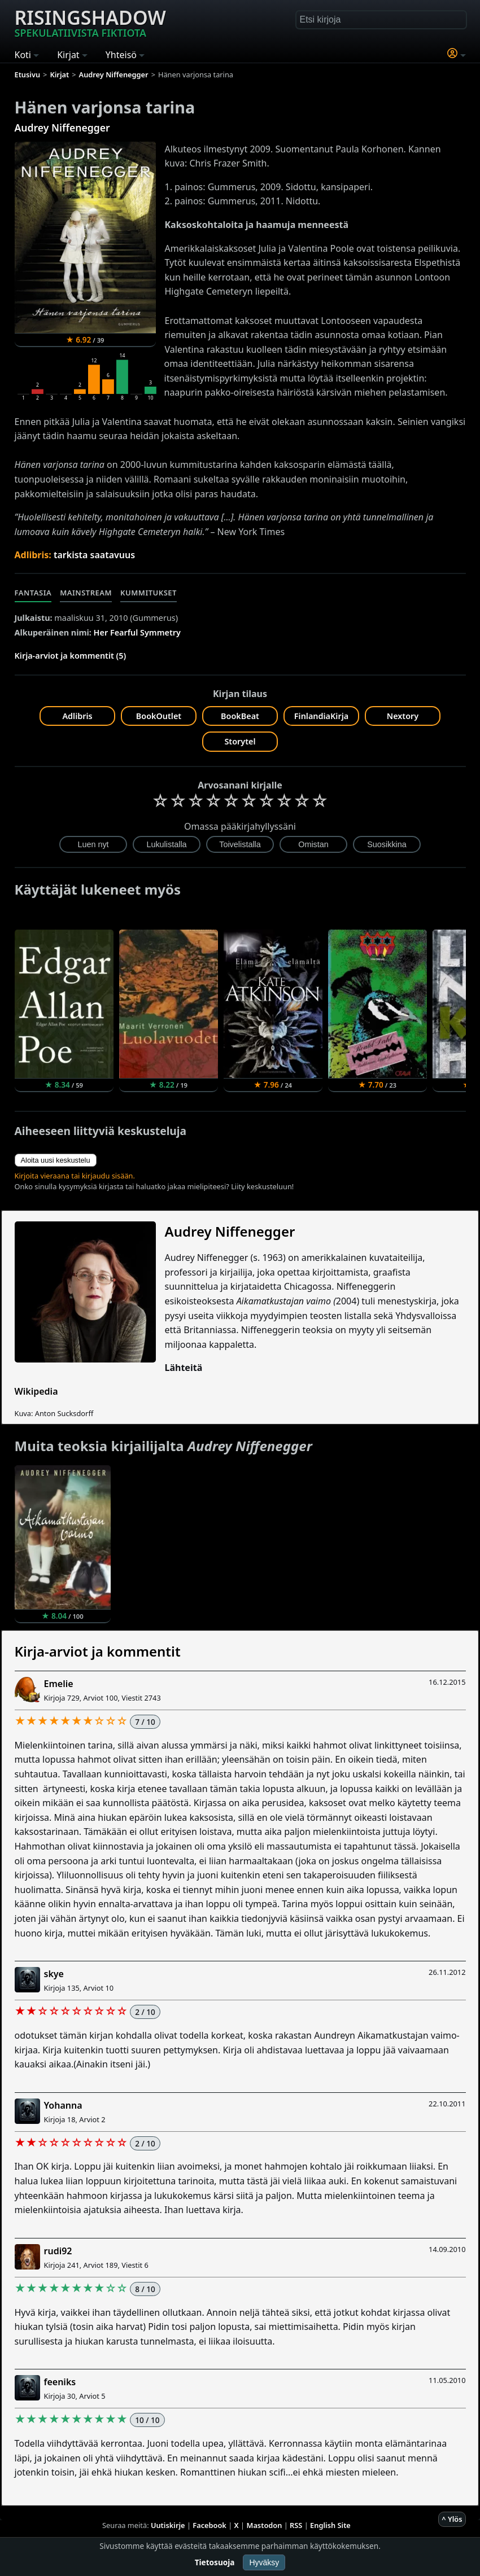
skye (54, 1974)
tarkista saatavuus (94, 555)
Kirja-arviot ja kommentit (98, 1651)
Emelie (58, 1683)
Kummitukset (148, 593)
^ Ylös (452, 2519)
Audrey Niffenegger (62, 127)
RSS (296, 2525)
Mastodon (264, 2525)
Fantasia (33, 593)
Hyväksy (264, 2562)
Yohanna (63, 2105)
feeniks (60, 2382)
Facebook (209, 2525)
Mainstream (86, 593)
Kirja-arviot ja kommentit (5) (70, 655)
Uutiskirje (168, 2525)
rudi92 (58, 2251)
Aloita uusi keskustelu (55, 1160)
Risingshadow (90, 22)
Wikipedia (36, 1391)
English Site (330, 2525)
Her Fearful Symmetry (137, 632)
